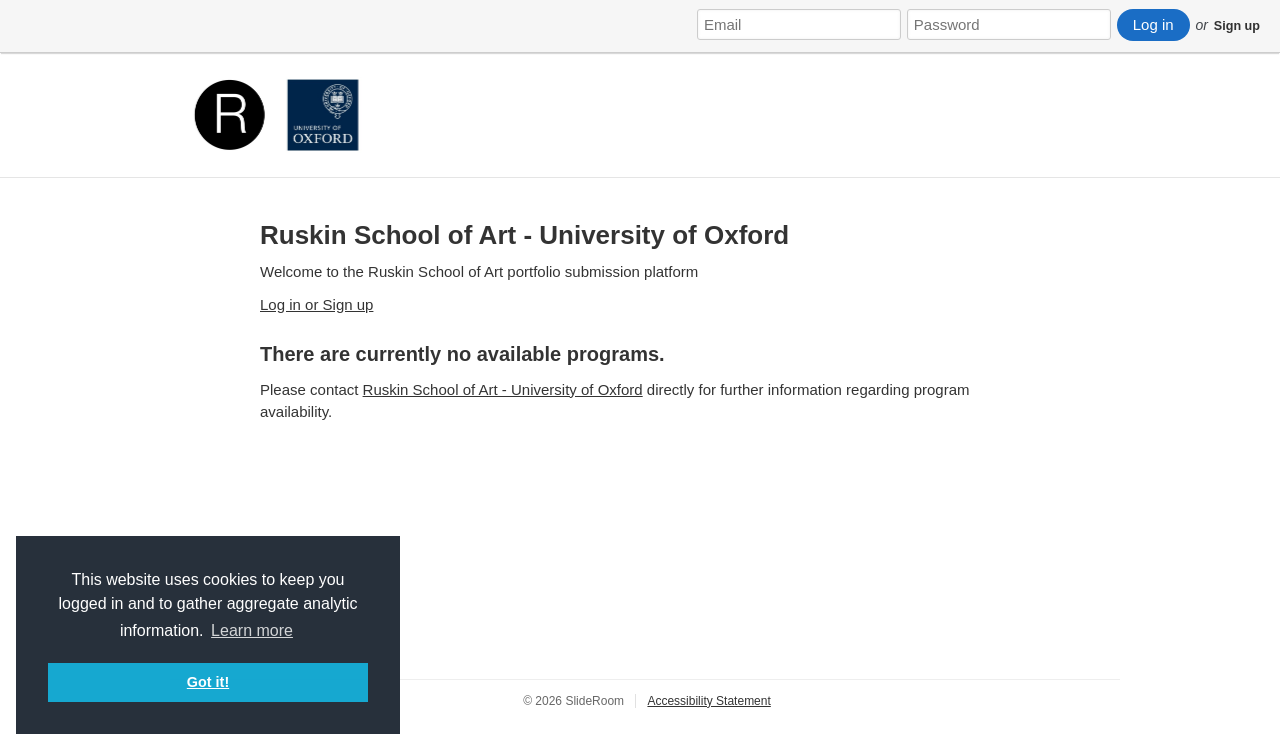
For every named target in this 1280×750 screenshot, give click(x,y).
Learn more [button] (252, 630)
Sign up (1237, 26)
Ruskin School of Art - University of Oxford (524, 235)
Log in (1153, 24)
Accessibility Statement (708, 701)
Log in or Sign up (316, 304)
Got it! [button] (208, 682)
